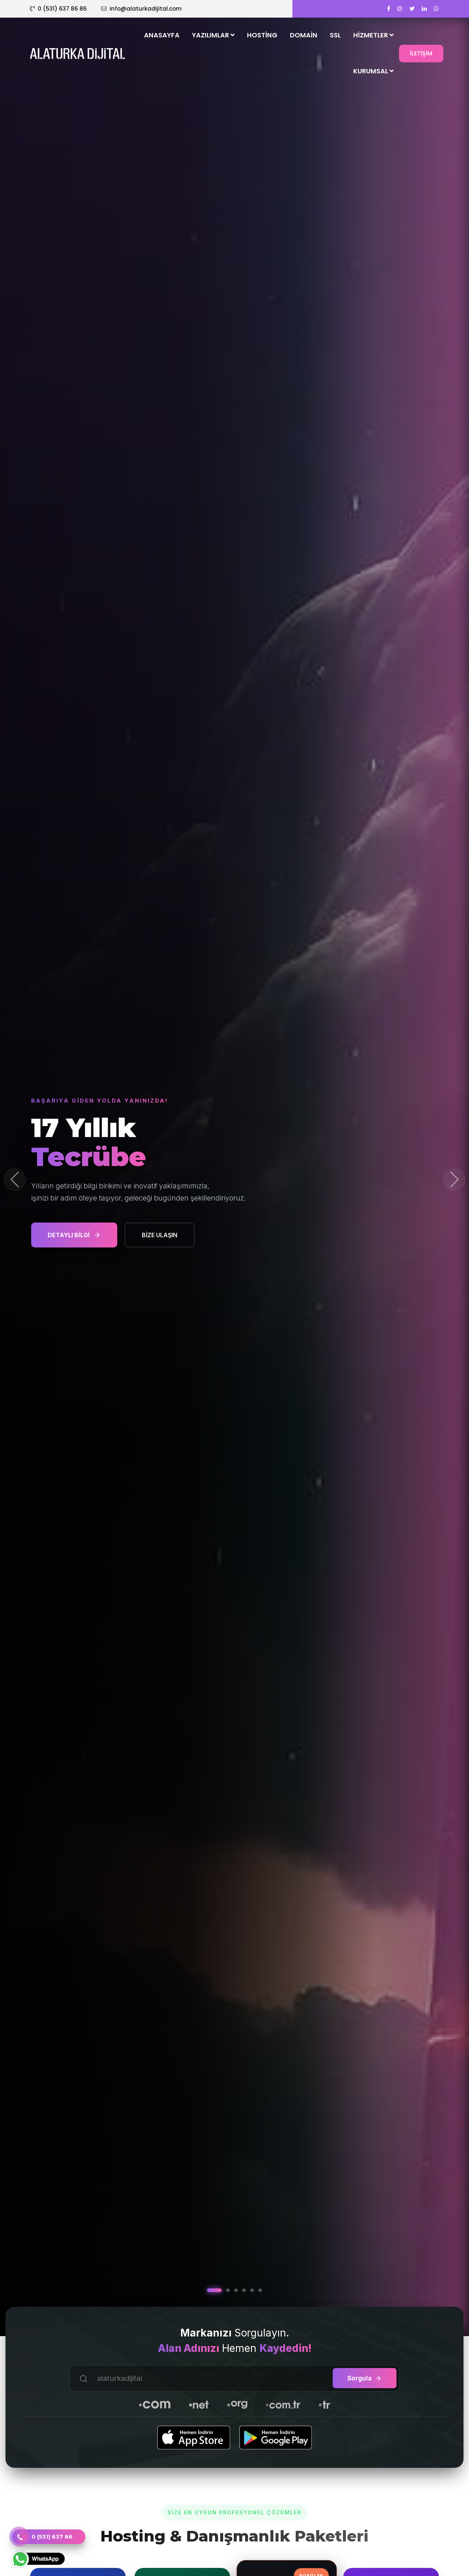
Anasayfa (162, 35)
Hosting (262, 35)
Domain (303, 35)
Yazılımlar (213, 35)
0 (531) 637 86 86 (58, 8)
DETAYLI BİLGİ (74, 1235)
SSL (335, 35)
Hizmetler (373, 35)
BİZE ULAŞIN (159, 1235)
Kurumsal (373, 71)
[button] (454, 1180)
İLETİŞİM (421, 53)
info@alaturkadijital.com (141, 8)
